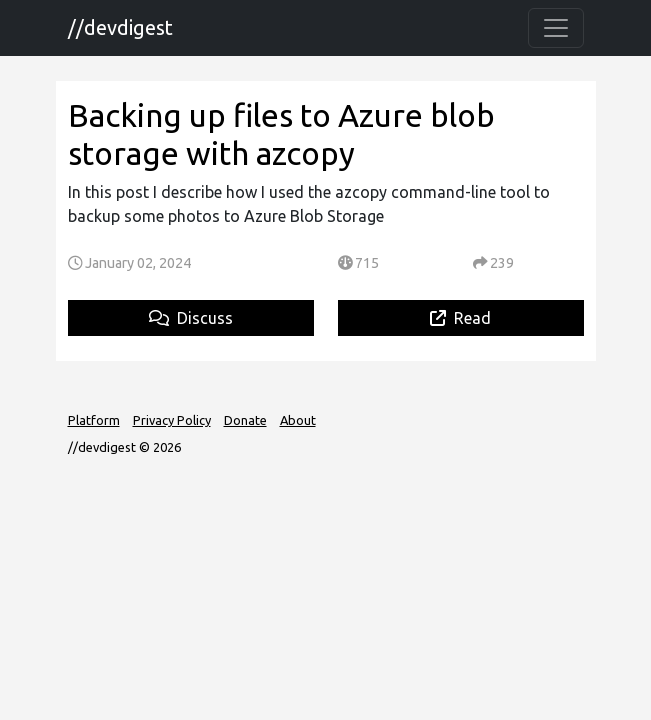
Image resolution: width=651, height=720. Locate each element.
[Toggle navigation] (556, 28)
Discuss (191, 318)
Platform (94, 420)
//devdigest (120, 27)
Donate (245, 420)
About (298, 420)
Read (460, 318)
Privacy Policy (172, 420)
